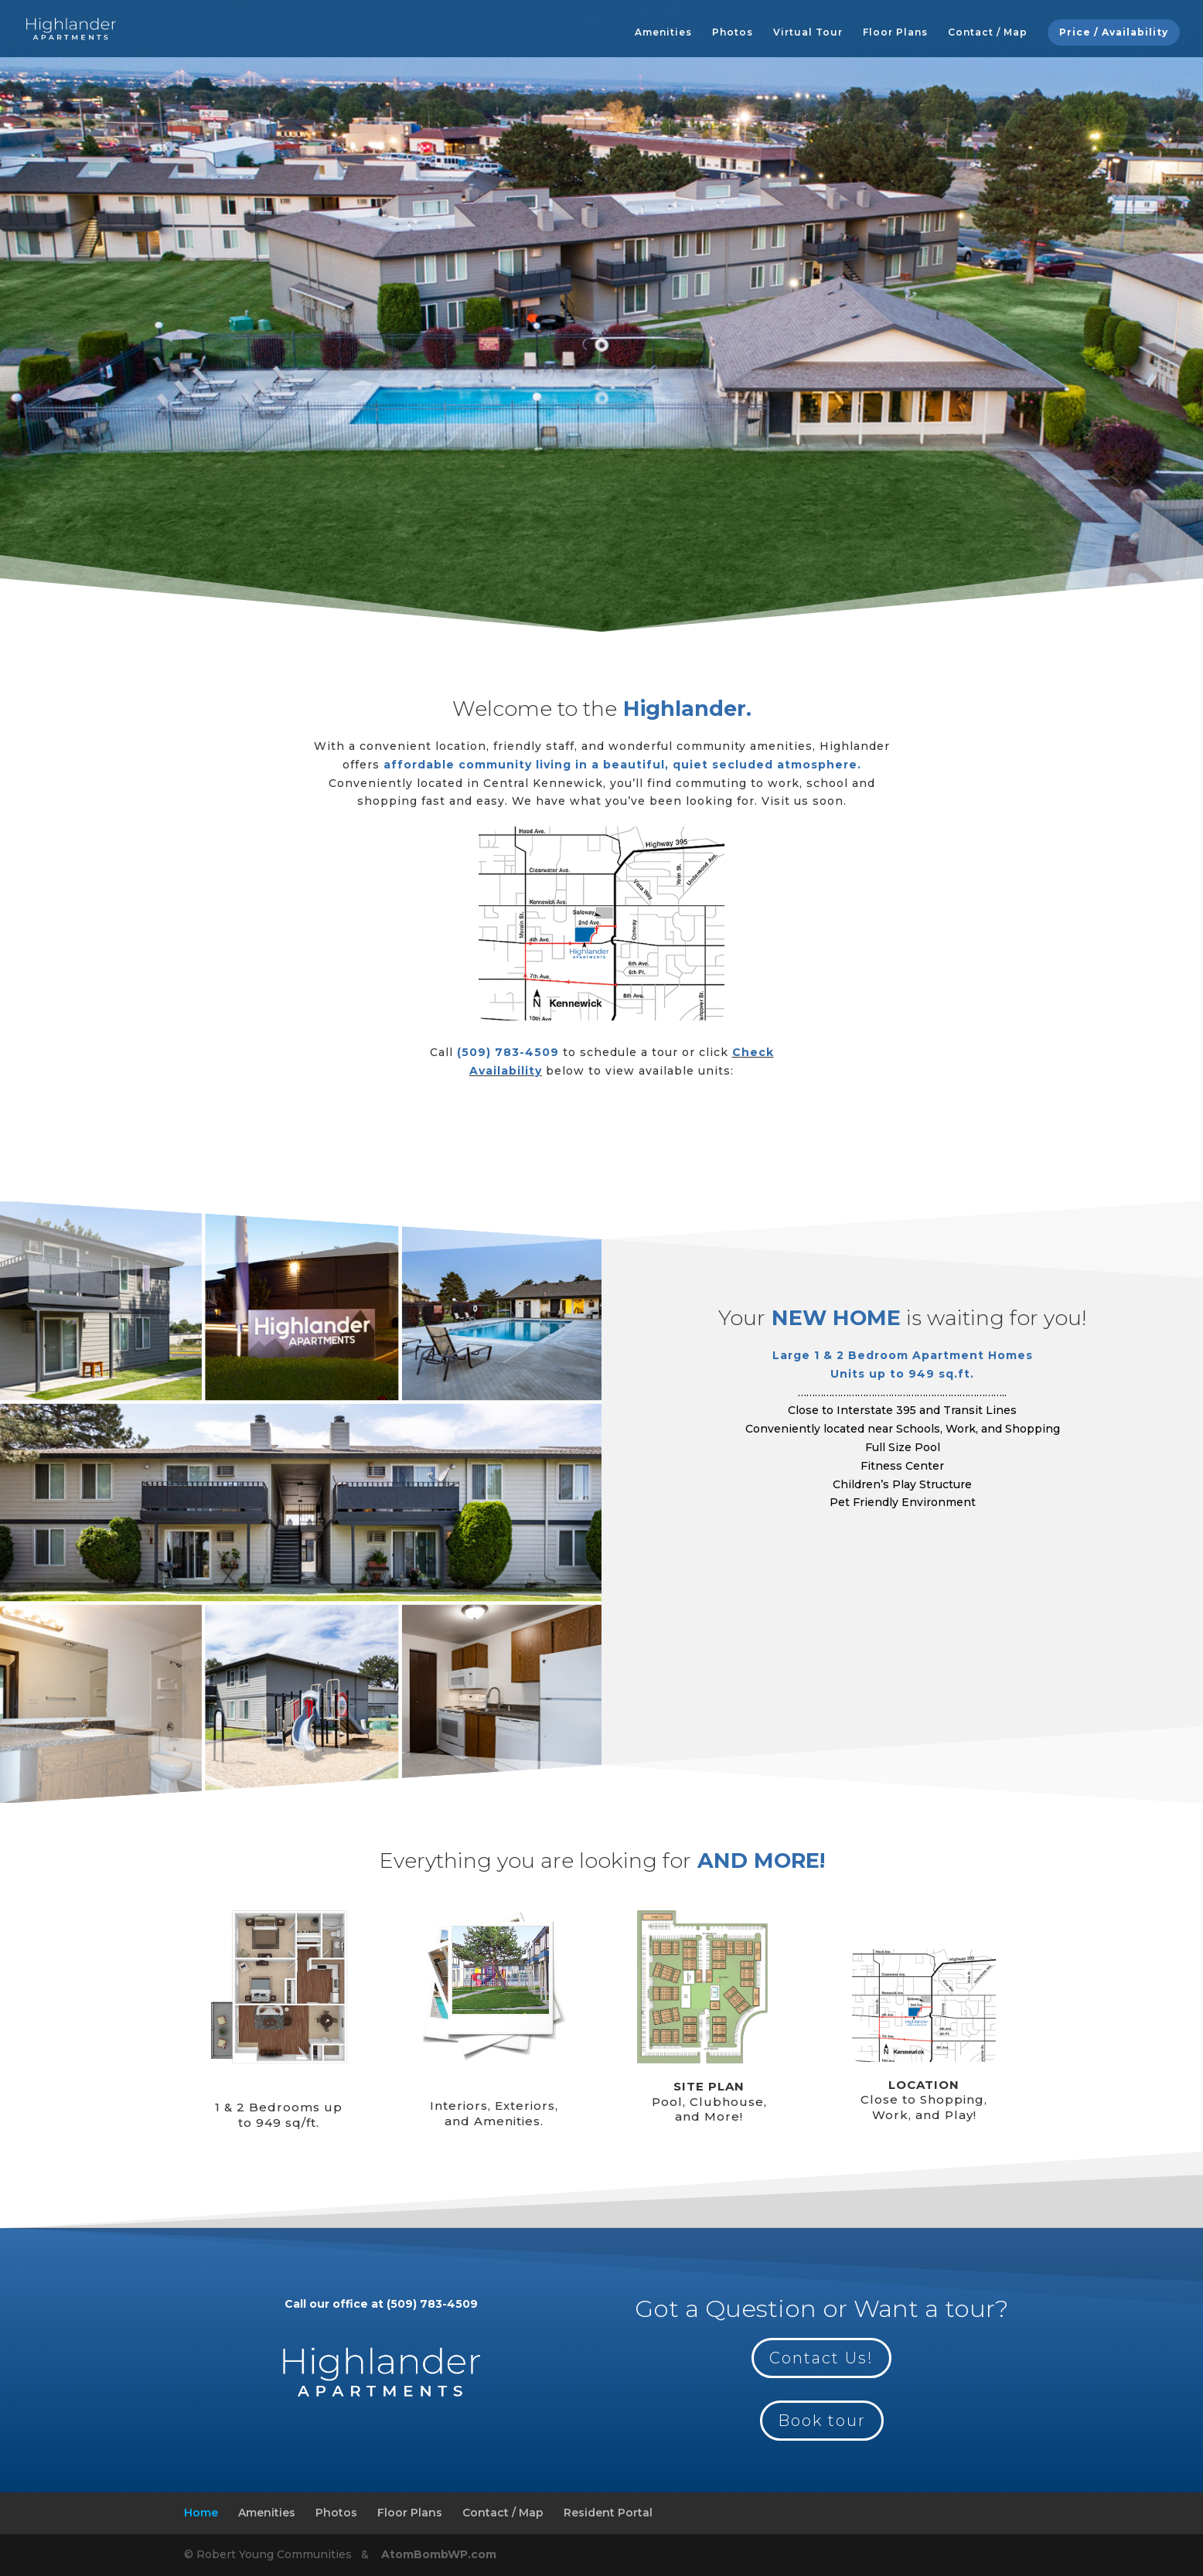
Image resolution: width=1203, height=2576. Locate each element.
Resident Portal (608, 2513)
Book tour (822, 2420)
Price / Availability (1113, 32)
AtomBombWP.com (437, 2554)
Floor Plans (895, 32)
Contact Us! (821, 2358)
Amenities (663, 32)
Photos (732, 32)
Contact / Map (987, 32)
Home (201, 2513)
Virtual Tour (808, 32)
